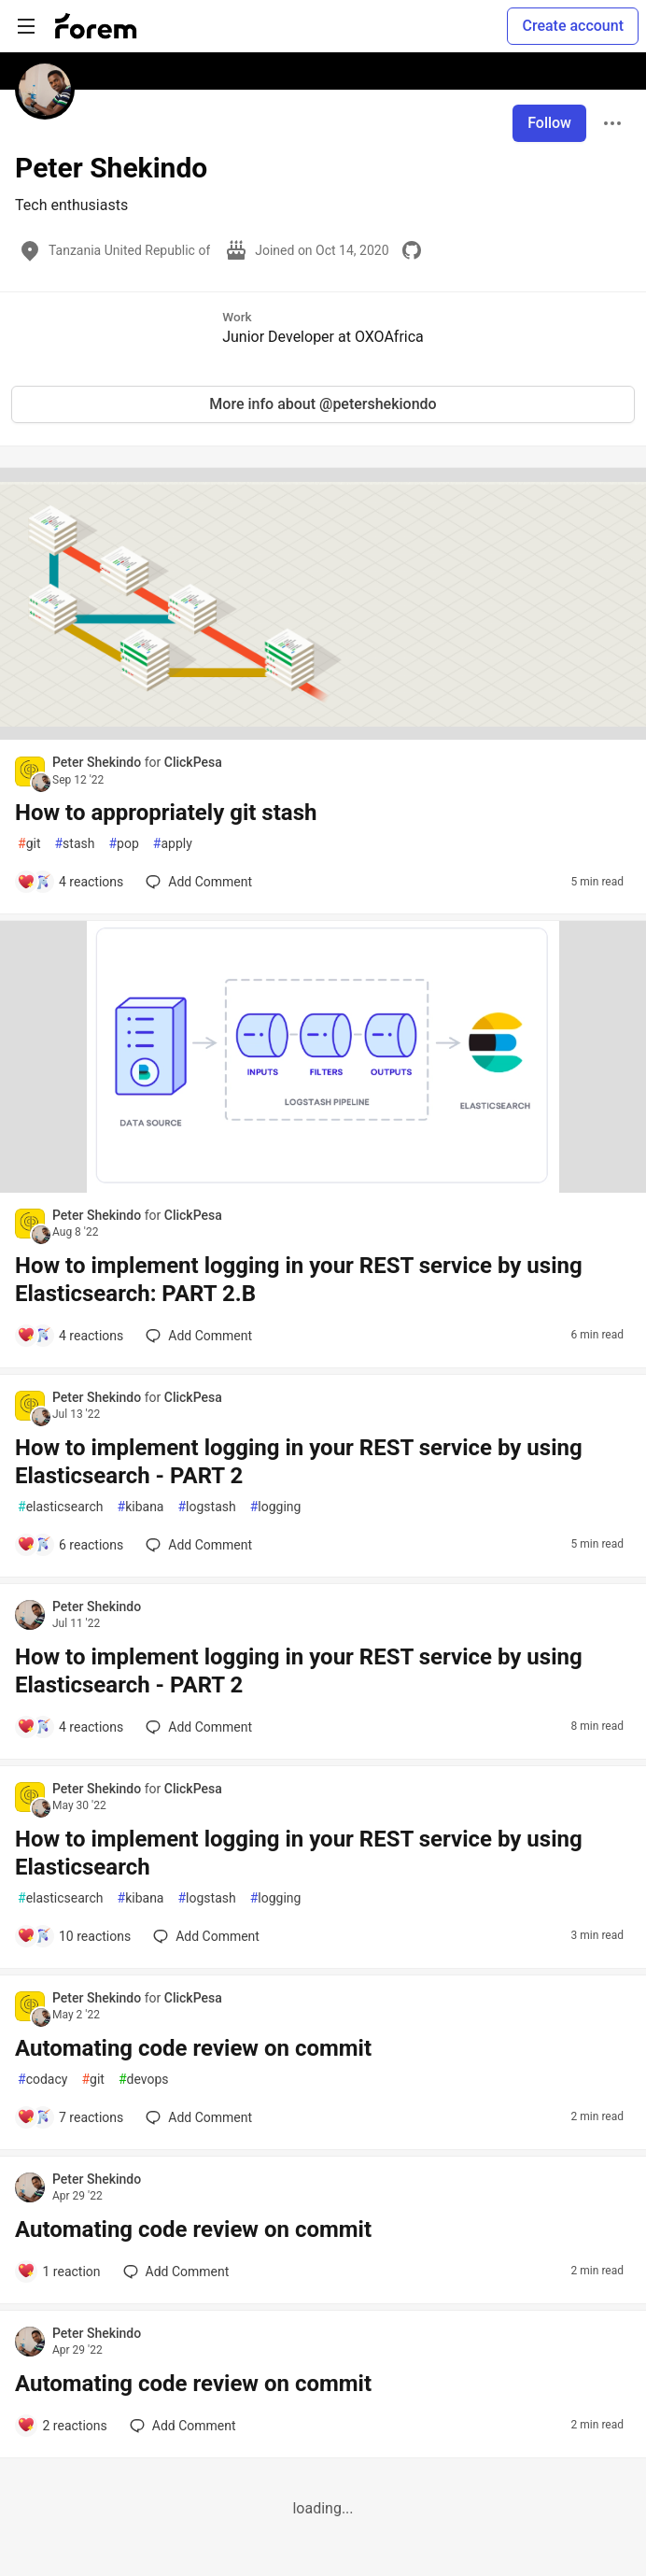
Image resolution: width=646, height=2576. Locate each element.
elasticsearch (61, 1507)
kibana (141, 1507)
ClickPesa (193, 762)
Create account (573, 26)
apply (172, 844)
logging (276, 1507)
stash (74, 844)
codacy (42, 2079)
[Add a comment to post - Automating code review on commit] (70, 2117)
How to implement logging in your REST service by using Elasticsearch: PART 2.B (299, 1280)
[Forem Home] (96, 26)
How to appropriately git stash (165, 813)
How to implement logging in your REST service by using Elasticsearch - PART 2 (299, 1462)
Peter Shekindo (98, 762)
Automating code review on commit (193, 2048)
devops (144, 2079)
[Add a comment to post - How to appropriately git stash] (70, 882)
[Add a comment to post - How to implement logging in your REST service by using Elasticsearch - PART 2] (70, 1545)
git (29, 844)
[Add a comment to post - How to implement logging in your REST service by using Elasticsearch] (74, 1936)
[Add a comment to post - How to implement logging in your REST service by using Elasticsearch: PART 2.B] (70, 1335)
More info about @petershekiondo (322, 404)
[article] (323, 734)
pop (123, 844)
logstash (206, 1507)
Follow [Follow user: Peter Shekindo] (549, 123)
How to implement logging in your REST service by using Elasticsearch (299, 1853)
